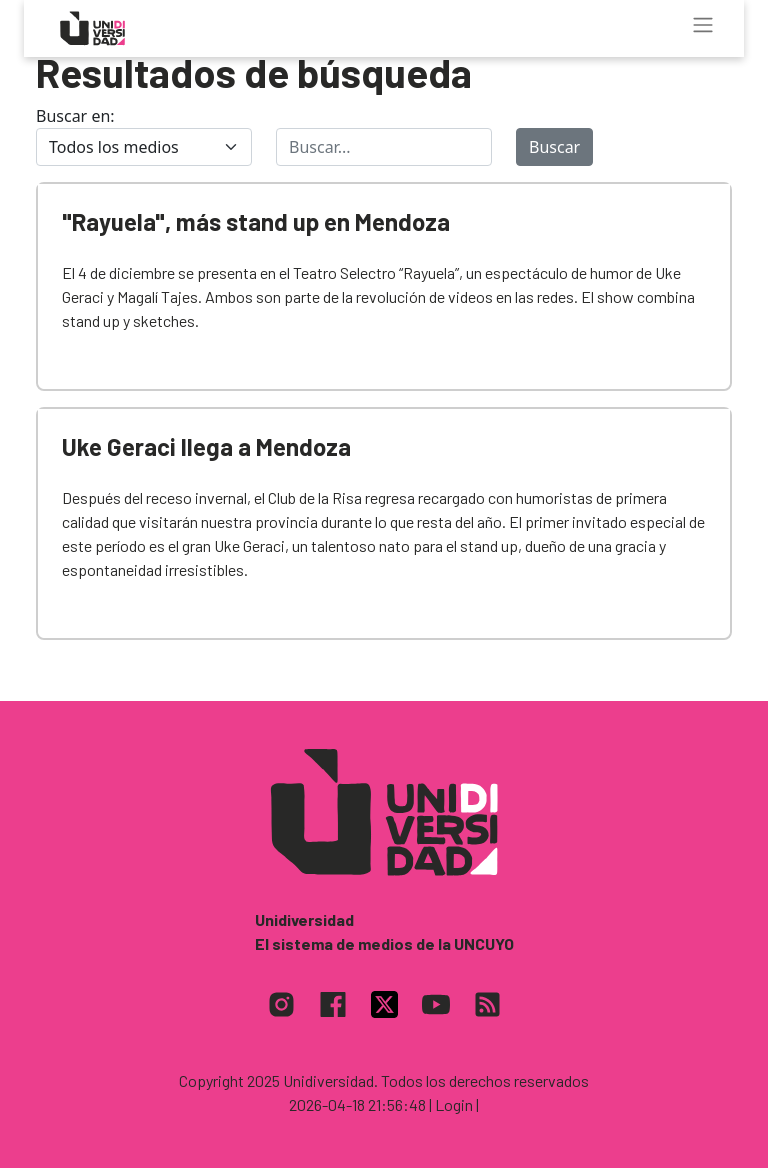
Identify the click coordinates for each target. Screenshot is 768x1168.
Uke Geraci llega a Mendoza (206, 446)
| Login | (454, 1104)
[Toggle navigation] (703, 25)
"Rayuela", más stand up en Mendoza (256, 221)
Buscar (554, 147)
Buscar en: (75, 116)
